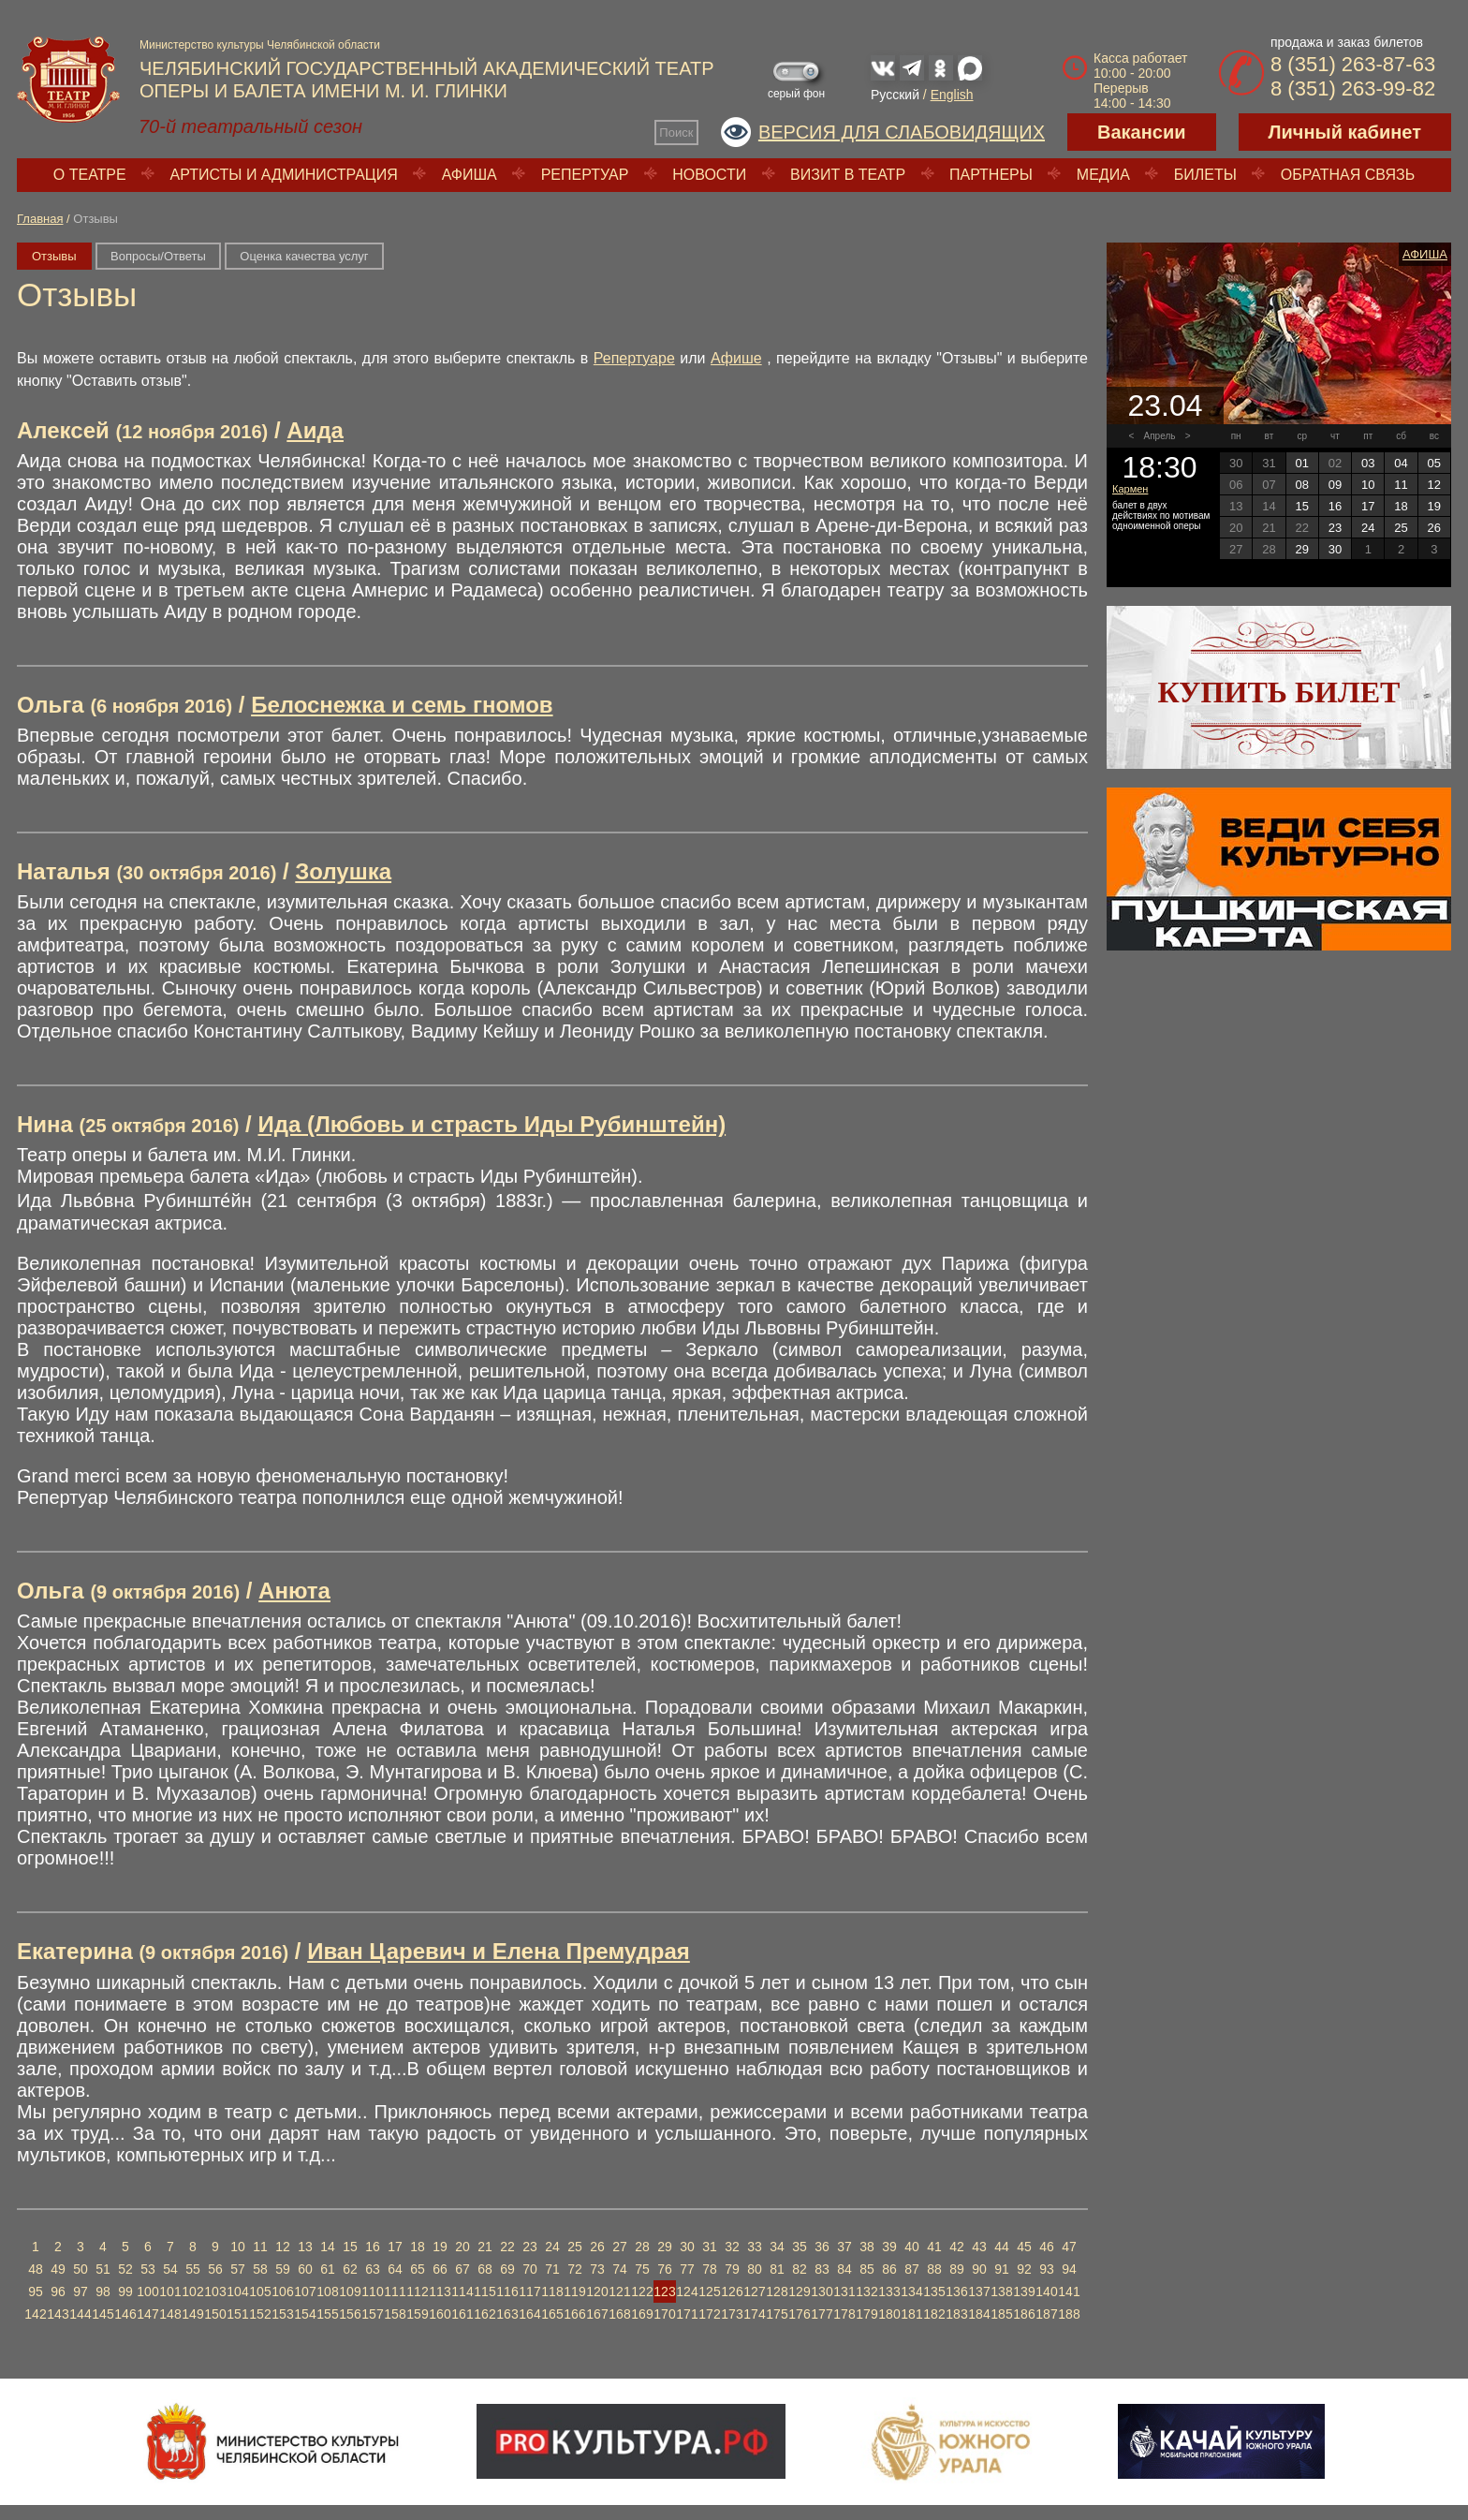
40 (911, 2246)
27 (619, 2246)
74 (619, 2269)
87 (911, 2269)
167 (597, 2313)
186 (1024, 2313)
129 (799, 2291)
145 (102, 2313)
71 (552, 2269)
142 (35, 2313)
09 (1335, 485)
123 (664, 2291)
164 (529, 2313)
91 (1001, 2269)
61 (327, 2269)
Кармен (1130, 488)
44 (1001, 2246)
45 (1024, 2246)
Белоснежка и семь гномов (401, 704)
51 (102, 2269)
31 (709, 2246)
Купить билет (1279, 692)
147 (147, 2313)
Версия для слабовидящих (901, 132)
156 (349, 2313)
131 (844, 2291)
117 (529, 2291)
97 (80, 2291)
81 (777, 2269)
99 (125, 2291)
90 (979, 2269)
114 (462, 2291)
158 (394, 2313)
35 (799, 2246)
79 (732, 2269)
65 (417, 2269)
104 (237, 2291)
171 (686, 2313)
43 (979, 2246)
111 (394, 2291)
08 (1301, 485)
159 (417, 2313)
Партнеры (991, 175)
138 (1001, 2291)
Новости (709, 175)
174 (754, 2313)
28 (642, 2246)
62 (350, 2269)
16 (372, 2246)
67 (462, 2269)
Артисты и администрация (284, 175)
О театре (89, 175)
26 (597, 2246)
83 (822, 2269)
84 (844, 2269)
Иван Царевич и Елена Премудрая (498, 1951)
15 (350, 2246)
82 (799, 2269)
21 (484, 2246)
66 (440, 2269)
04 (1400, 463)
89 (956, 2269)
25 (574, 2246)
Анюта (294, 1590)
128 (776, 2291)
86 (889, 2269)
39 (889, 2246)
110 (372, 2291)
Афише (736, 358)
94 (1069, 2269)
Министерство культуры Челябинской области (259, 45)
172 (709, 2313)
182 (934, 2313)
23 (529, 2246)
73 (597, 2269)
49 (58, 2269)
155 (327, 2313)
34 (777, 2246)
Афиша (469, 175)
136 (956, 2291)
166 (574, 2313)
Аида (315, 430)
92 (1024, 2269)
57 (237, 2269)
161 (462, 2313)
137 (979, 2291)
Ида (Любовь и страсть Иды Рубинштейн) (491, 1124)
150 (215, 2313)
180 (889, 2313)
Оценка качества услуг (304, 256)
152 (260, 2313)
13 (305, 2246)
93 (1046, 2269)
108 (327, 2291)
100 (147, 2291)
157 (372, 2313)
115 (484, 2291)
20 (462, 2246)
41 (934, 2246)
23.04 (1164, 405)
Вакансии (1141, 132)
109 (349, 2291)
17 (395, 2246)
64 (395, 2269)
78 (709, 2269)
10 (237, 2246)
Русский (895, 94)
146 (125, 2313)
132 (866, 2291)
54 (170, 2269)
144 (80, 2313)
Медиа (1103, 175)
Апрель (1160, 436)
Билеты (1205, 175)
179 (866, 2313)
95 (35, 2291)
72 (574, 2269)
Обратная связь (1348, 175)
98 (102, 2291)
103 (215, 2291)
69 (507, 2269)
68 (484, 2269)
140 (1046, 2291)
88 (934, 2269)
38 (866, 2246)
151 (237, 2313)
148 (170, 2313)
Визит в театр (847, 175)
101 (170, 2291)
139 (1024, 2291)
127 (754, 2291)
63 (372, 2269)
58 (260, 2269)
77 (687, 2269)
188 (1068, 2313)
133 (889, 2291)
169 (642, 2313)
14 (327, 2246)
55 (192, 2269)
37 (844, 2246)
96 (58, 2291)
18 (417, 2246)
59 (282, 2269)
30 (687, 2246)
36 (822, 2246)
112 (417, 2291)
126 (731, 2291)
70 (529, 2269)
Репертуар (585, 175)
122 (642, 2291)
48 (35, 2269)
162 (484, 2313)
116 (507, 2291)
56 (215, 2269)
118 (552, 2291)
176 (799, 2313)
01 (1301, 463)
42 (956, 2246)
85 (866, 2269)
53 (147, 2269)
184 (979, 2313)
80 (754, 2269)
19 (440, 2246)
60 (305, 2269)
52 (125, 2269)
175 (776, 2313)
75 (642, 2269)
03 (1367, 463)
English (952, 94)
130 (821, 2291)
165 (552, 2313)
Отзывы (54, 256)
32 (732, 2246)
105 (260, 2291)
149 (192, 2313)
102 (192, 2291)
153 (282, 2313)
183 (956, 2313)
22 (507, 2246)
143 (57, 2313)
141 (1068, 2291)
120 (597, 2291)
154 (305, 2313)
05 (1434, 463)
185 (1001, 2313)
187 (1046, 2313)
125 (709, 2291)
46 (1046, 2246)
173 (731, 2313)
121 (619, 2291)
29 (664, 2246)
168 (619, 2313)
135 (934, 2291)
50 (80, 2269)
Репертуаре (634, 358)
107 (305, 2291)
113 (439, 2291)
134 (911, 2291)
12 (282, 2246)
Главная (40, 219)
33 (754, 2246)
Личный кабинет (1345, 132)
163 (507, 2313)
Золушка (343, 871)
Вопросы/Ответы (158, 256)
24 (552, 2246)
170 (664, 2313)
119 (574, 2291)
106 (282, 2291)
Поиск (676, 132)
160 (439, 2313)
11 (260, 2246)
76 (664, 2269)
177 (821, 2313)
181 (911, 2313)
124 (686, 2291)
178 (844, 2313)
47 (1069, 2246)
